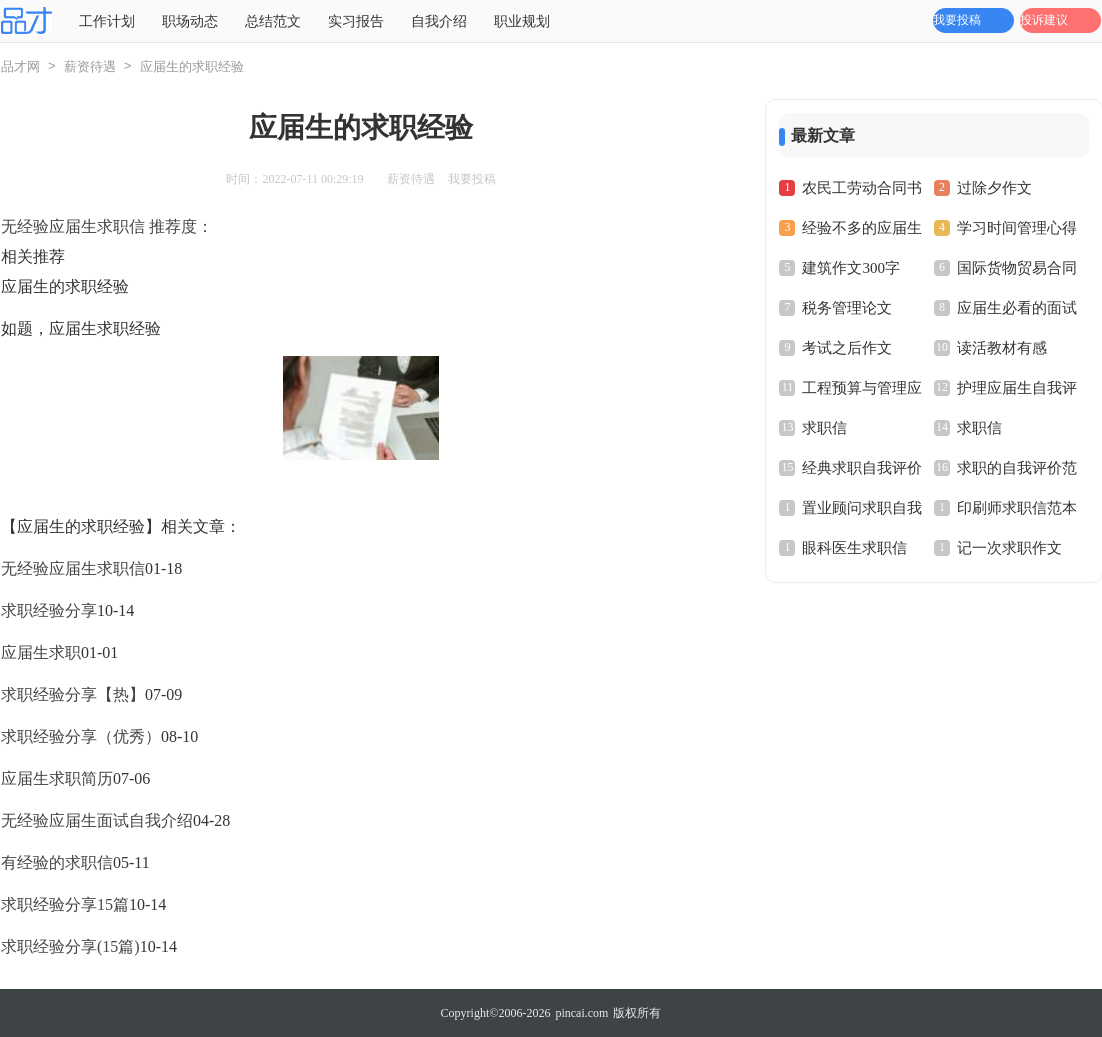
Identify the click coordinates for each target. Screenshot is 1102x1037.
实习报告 (356, 21)
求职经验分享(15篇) (70, 946)
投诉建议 (1044, 20)
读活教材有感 (1002, 348)
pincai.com (581, 1013)
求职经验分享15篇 (65, 904)
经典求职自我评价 (862, 468)
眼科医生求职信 (854, 548)
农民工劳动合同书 (862, 188)
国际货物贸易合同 (1017, 268)
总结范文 (273, 21)
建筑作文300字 (851, 268)
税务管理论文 (847, 308)
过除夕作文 (994, 188)
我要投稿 (957, 20)
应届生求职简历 (57, 778)
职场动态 (190, 21)
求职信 (824, 428)
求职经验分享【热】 (73, 694)
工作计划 (107, 21)
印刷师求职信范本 (1017, 508)
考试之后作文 (847, 348)
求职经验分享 (49, 610)
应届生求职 (41, 652)
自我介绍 (439, 21)
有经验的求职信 (57, 862)
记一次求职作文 (1009, 548)
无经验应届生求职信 (73, 568)
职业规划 (522, 21)
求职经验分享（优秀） (81, 736)
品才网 (20, 66)
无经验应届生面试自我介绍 (97, 820)
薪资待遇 (90, 66)
